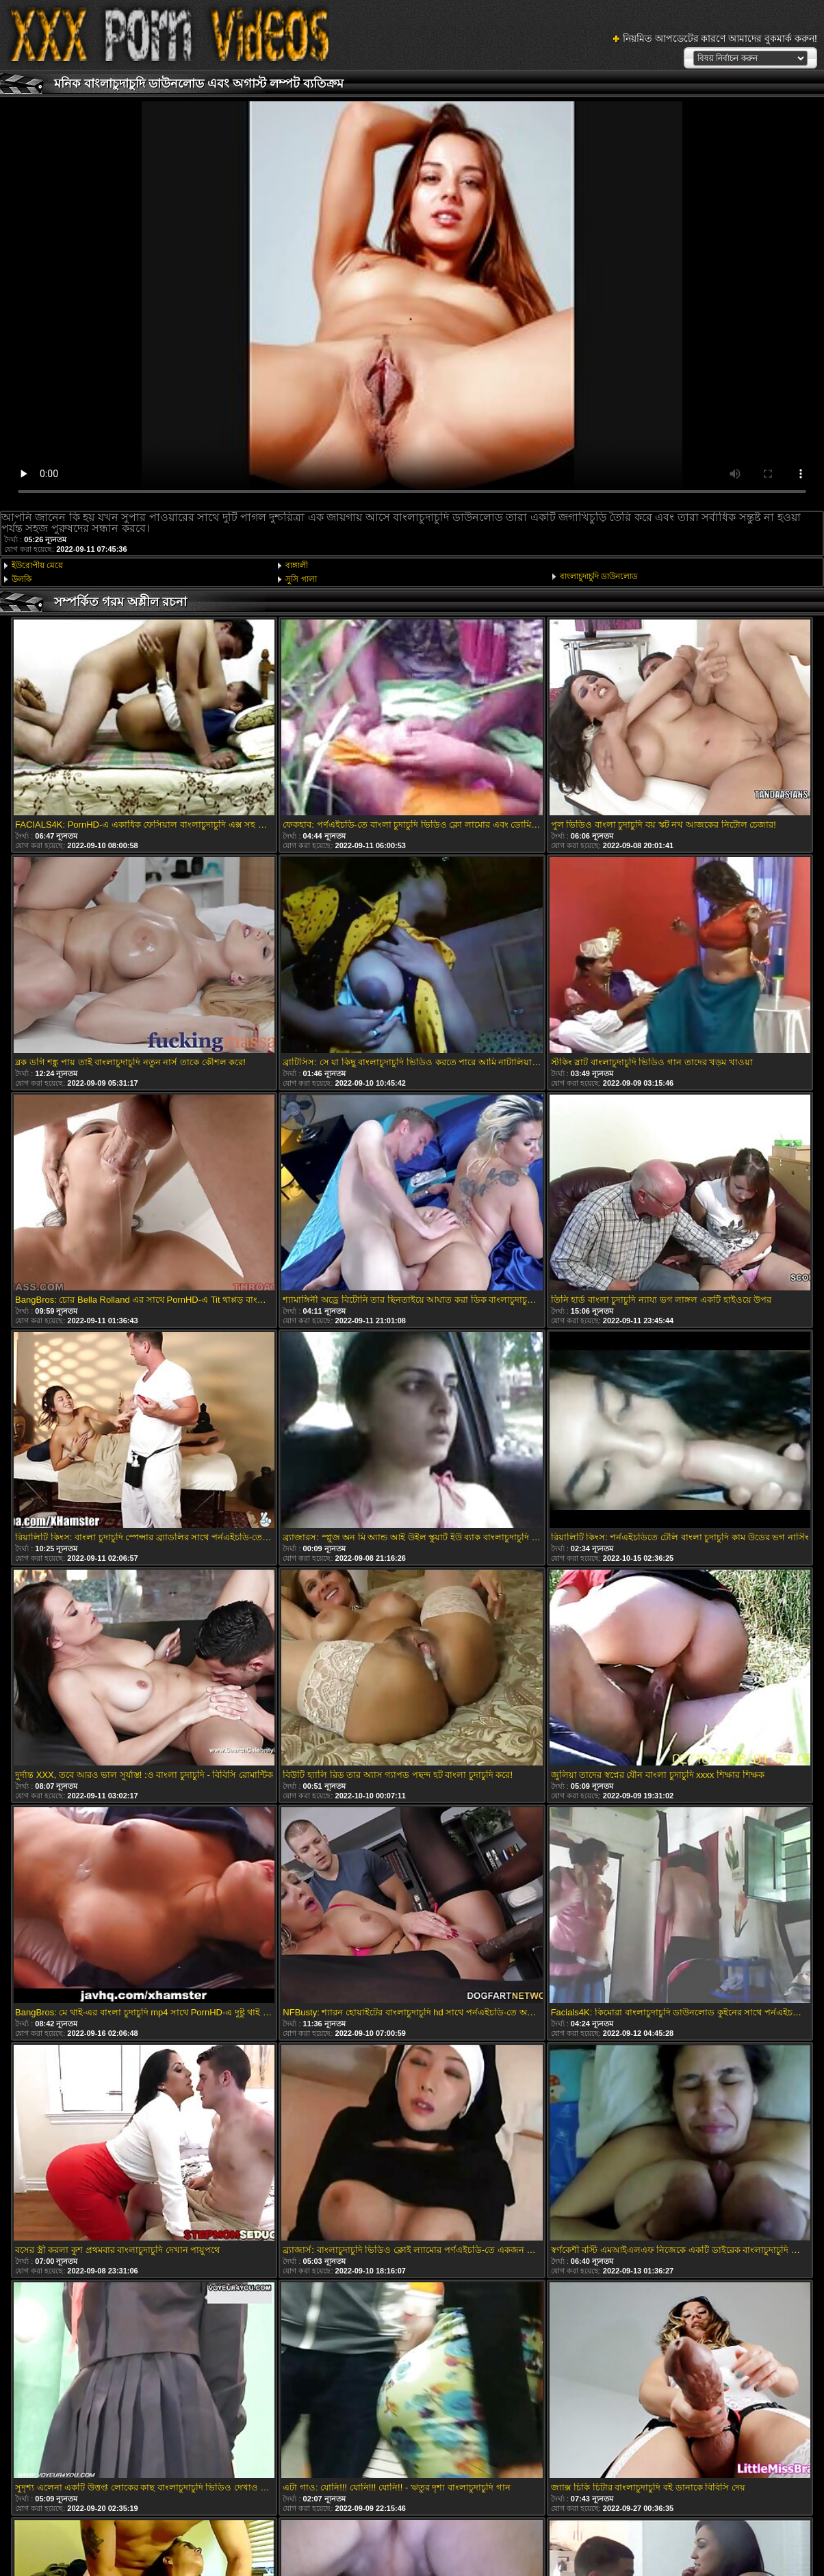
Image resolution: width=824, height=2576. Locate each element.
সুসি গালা (300, 579)
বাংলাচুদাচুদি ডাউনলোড (599, 576)
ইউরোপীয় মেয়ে (37, 565)
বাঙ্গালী (296, 565)
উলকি (21, 579)
